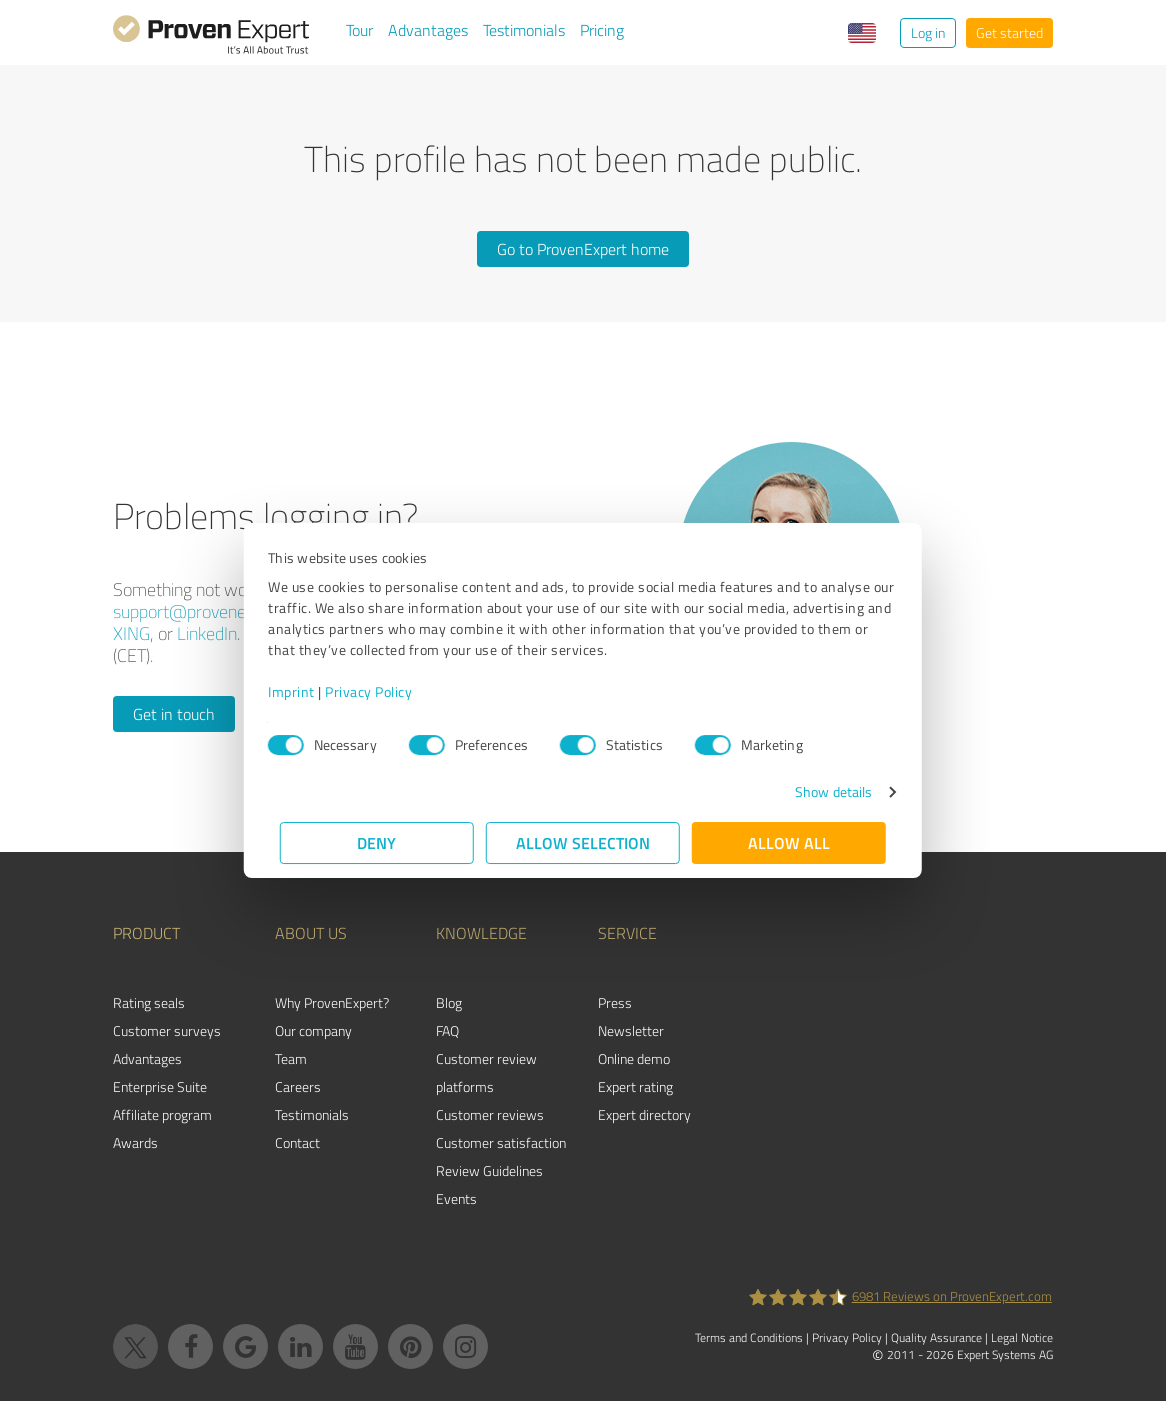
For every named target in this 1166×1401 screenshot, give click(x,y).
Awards (135, 1142)
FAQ (447, 1030)
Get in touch (174, 714)
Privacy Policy (380, 691)
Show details (821, 791)
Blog (449, 1002)
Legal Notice (1022, 1337)
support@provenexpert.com (216, 611)
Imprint (303, 691)
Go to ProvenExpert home (583, 249)
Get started (1009, 32)
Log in (928, 32)
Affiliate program (162, 1114)
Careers (298, 1086)
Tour (359, 30)
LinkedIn (207, 633)
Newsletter (631, 1030)
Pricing (602, 30)
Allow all (789, 842)
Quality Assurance (936, 1337)
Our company (313, 1030)
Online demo (634, 1058)
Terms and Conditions (749, 1337)
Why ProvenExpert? (332, 1002)
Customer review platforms (486, 1072)
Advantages (428, 30)
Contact (297, 1142)
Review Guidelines (489, 1170)
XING (131, 633)
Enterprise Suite (160, 1086)
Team (291, 1058)
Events (456, 1198)
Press (615, 1002)
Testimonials (524, 30)
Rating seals (149, 1002)
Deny (377, 842)
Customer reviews (490, 1114)
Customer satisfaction (501, 1142)
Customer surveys (167, 1030)
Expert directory (644, 1114)
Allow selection (583, 842)
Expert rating (635, 1086)
